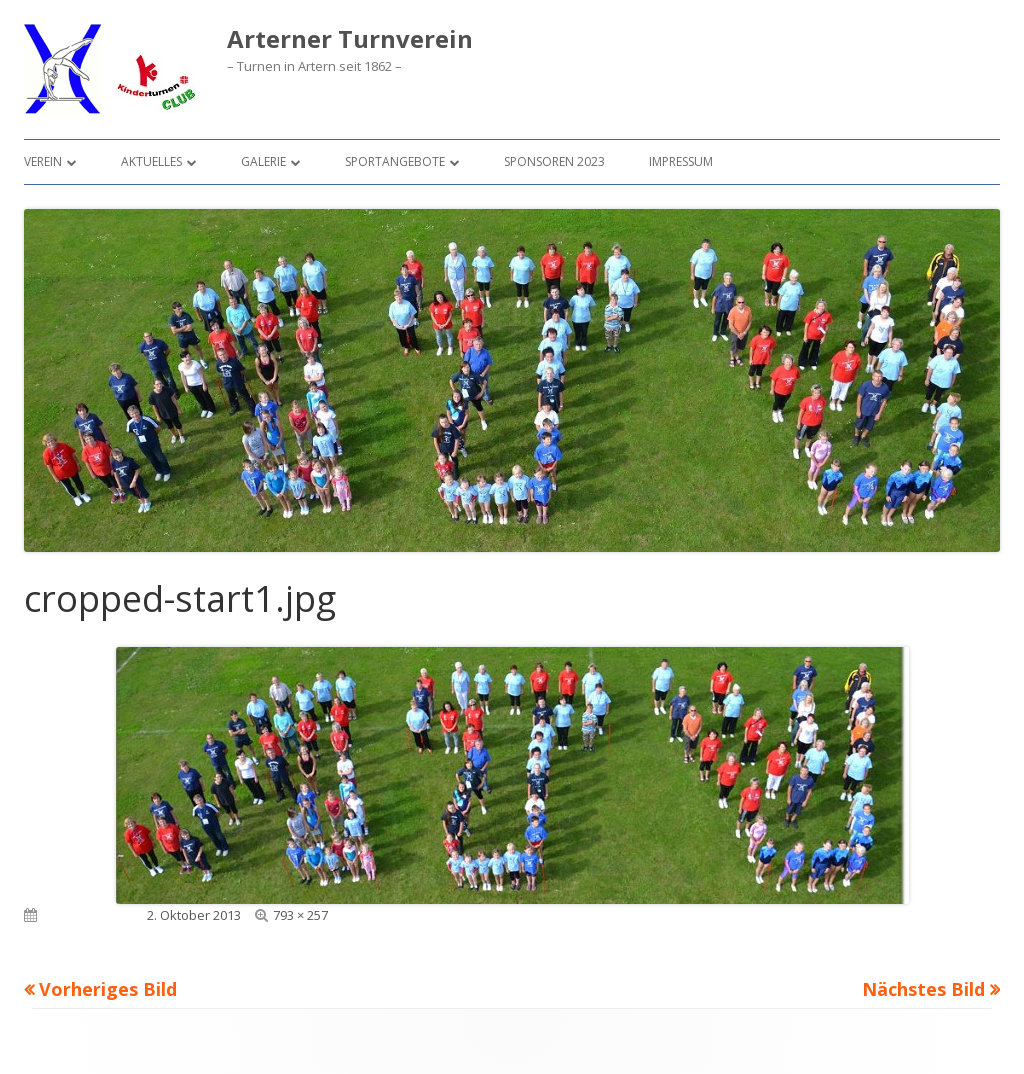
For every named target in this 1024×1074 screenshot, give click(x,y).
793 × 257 (300, 915)
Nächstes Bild (923, 989)
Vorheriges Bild (108, 989)
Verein (43, 161)
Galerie (263, 161)
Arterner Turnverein (350, 39)
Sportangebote (395, 161)
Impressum (681, 161)
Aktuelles (151, 161)
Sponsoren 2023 (554, 161)
